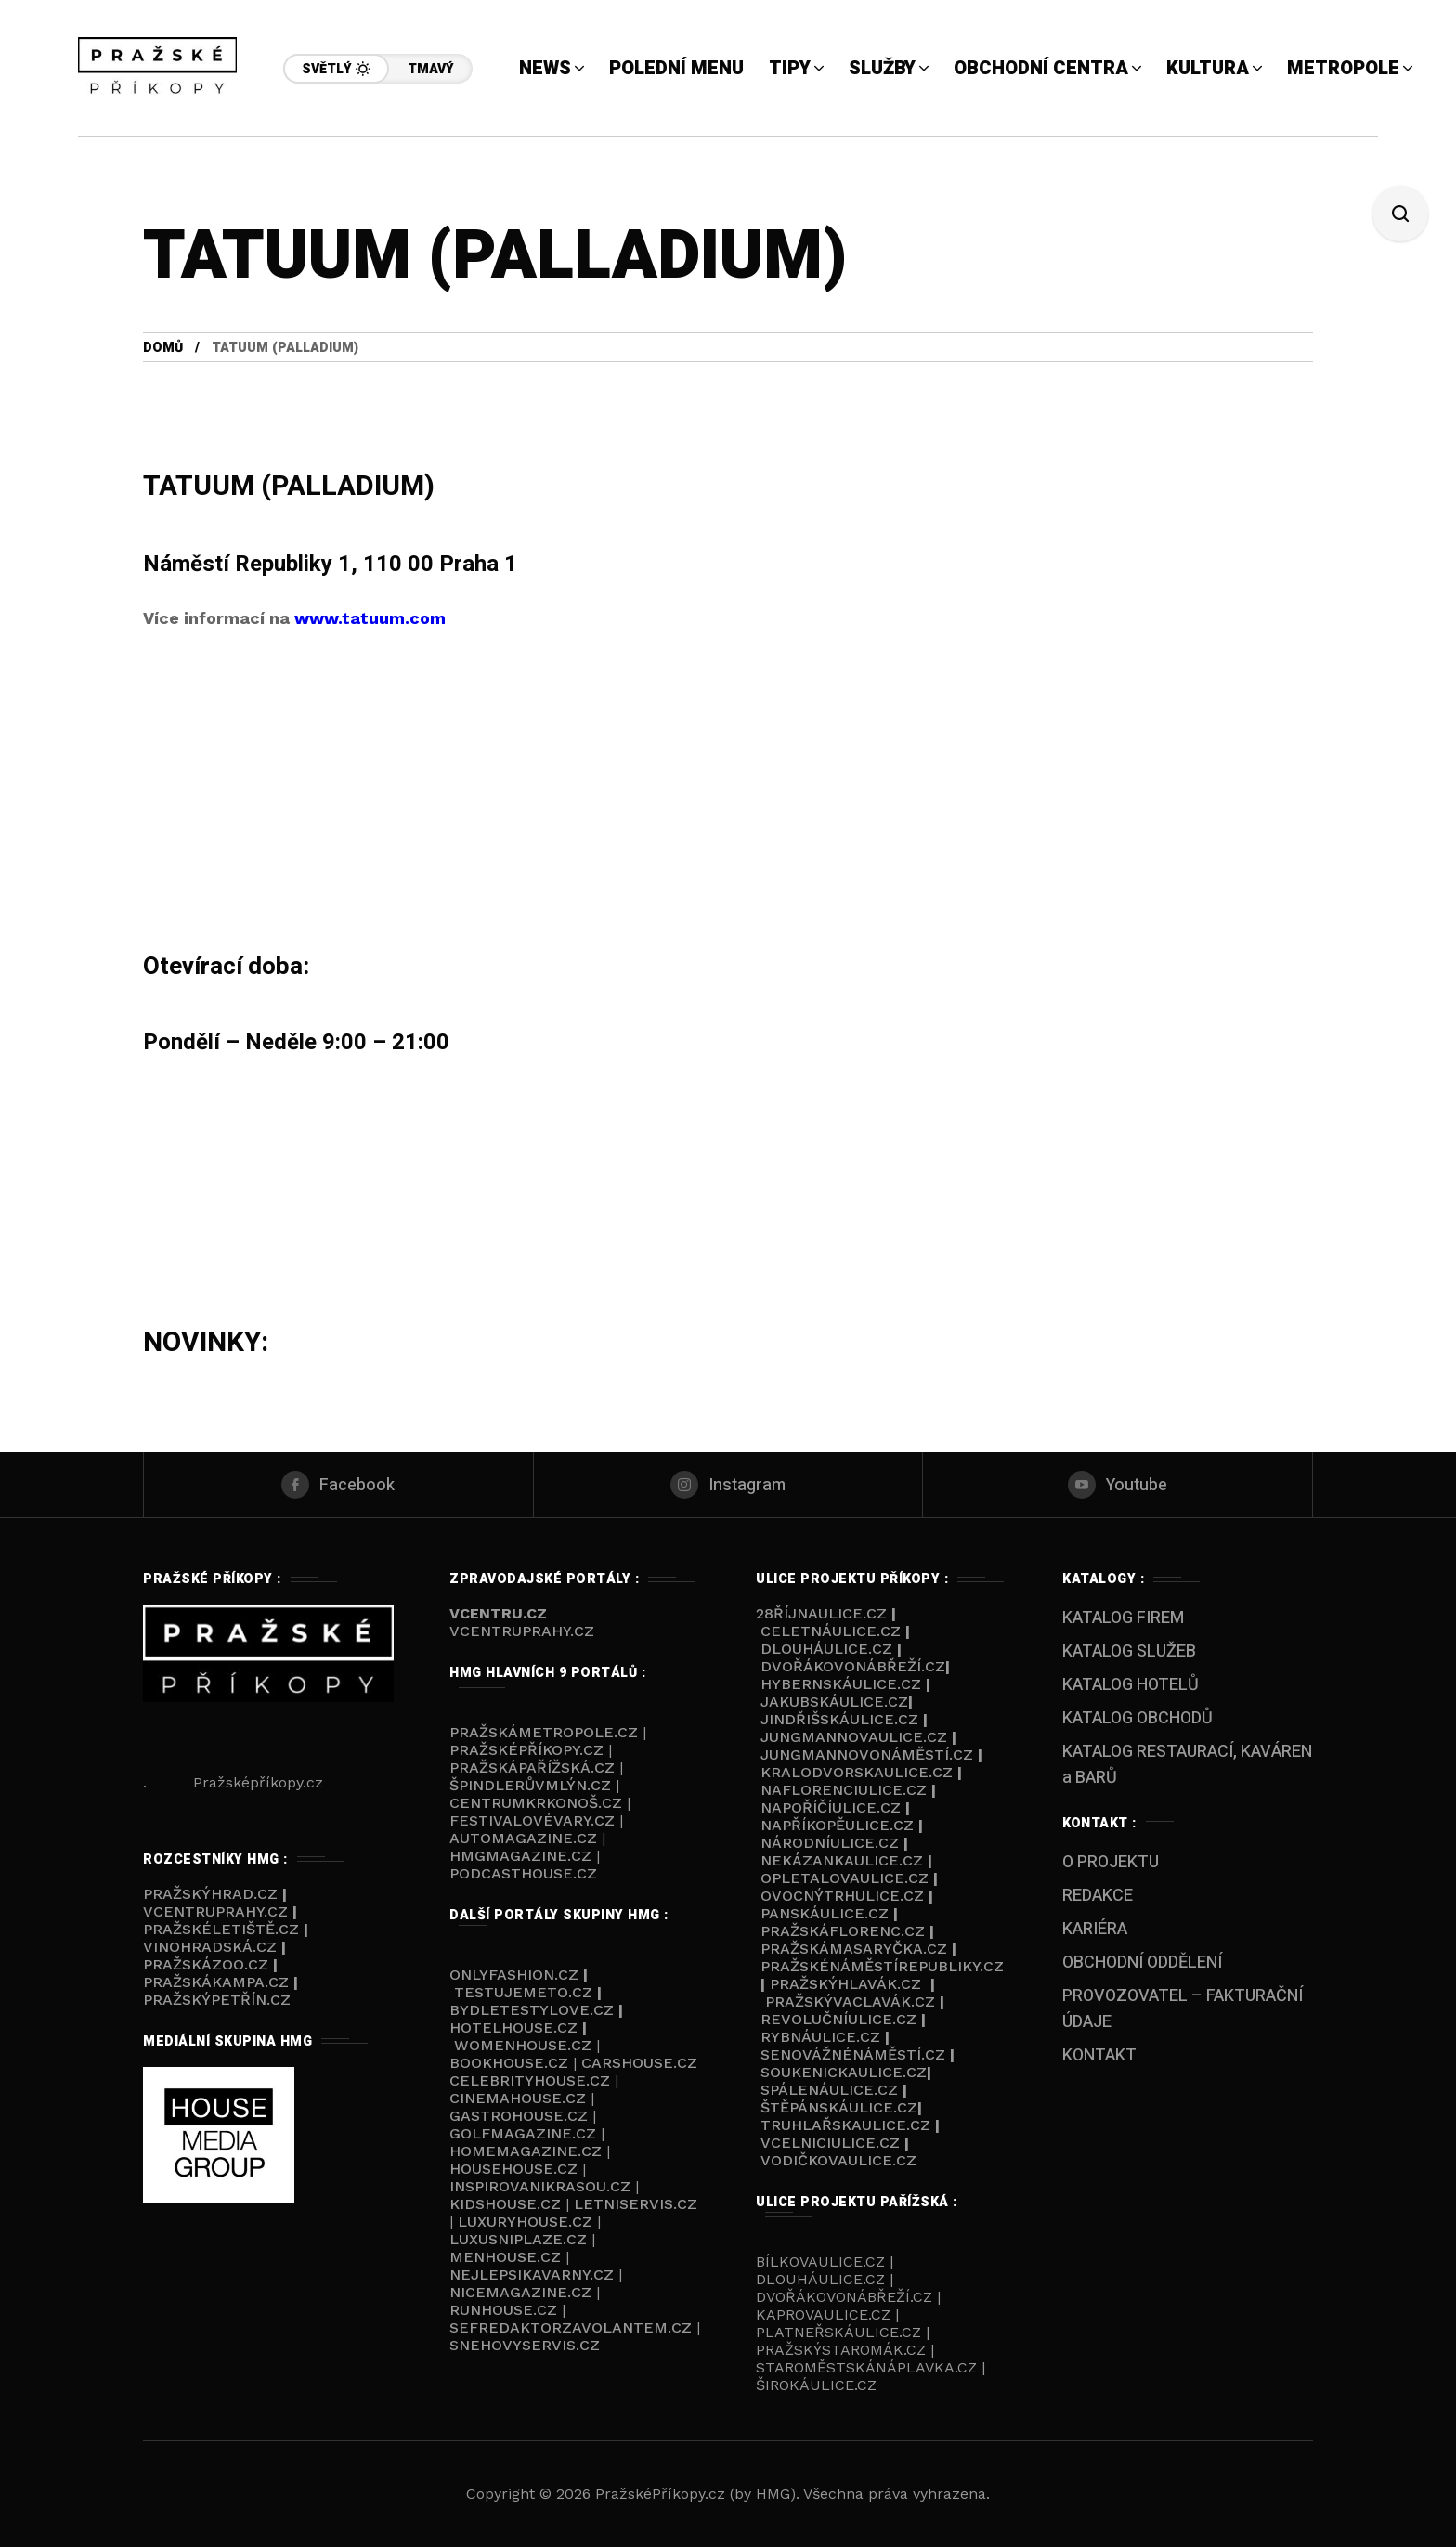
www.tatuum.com (370, 618)
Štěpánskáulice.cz (838, 2107)
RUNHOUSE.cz (505, 2310)
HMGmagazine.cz (520, 1856)
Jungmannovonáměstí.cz (866, 1754)
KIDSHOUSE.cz (507, 2204)
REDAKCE (1097, 1895)
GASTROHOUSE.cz (520, 2116)
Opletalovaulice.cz (844, 1878)
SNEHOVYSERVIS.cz (526, 2345)
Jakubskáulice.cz (834, 1701)
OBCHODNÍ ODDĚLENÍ (1142, 1962)
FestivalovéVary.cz (532, 1820)
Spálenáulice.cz (829, 2090)
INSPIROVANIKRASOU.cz (542, 2186)
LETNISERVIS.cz (635, 2204)
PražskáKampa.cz (216, 1982)
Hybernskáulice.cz (840, 1684)
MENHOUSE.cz (505, 2257)
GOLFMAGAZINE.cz (522, 2133)
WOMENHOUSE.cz (525, 2045)
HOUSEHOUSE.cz (515, 2168)
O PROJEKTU (1110, 1862)
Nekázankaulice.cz (841, 1860)
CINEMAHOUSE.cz (517, 2098)
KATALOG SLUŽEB (1129, 1651)
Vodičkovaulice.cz (838, 2160)
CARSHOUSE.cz (639, 2063)
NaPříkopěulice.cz (837, 1825)
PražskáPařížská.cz (532, 1767)
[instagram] (728, 1484)
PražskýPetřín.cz (217, 1999)
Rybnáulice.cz (820, 2037)
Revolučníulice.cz (838, 2019)
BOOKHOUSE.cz (508, 2063)
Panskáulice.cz (824, 1913)
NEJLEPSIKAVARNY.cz (533, 2274)
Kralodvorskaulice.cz (856, 1772)
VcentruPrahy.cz (217, 1911)
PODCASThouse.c (518, 1873)
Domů (163, 347)
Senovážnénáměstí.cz (852, 2054)
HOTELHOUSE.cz (513, 2027)
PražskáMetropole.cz (543, 1732)
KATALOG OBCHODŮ (1137, 1718)
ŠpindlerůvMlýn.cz (530, 1785)
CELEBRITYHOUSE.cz (529, 2080)
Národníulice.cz (829, 1843)
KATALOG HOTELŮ (1130, 1684)
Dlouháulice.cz (826, 1648)
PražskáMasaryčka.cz (853, 1948)
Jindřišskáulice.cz (839, 1719)
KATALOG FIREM (1123, 1618)
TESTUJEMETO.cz (523, 1992)
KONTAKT (1099, 2055)
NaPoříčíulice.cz (830, 1807)
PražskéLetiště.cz (221, 1929)
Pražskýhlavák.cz (845, 1984)
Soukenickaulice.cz (843, 2072)
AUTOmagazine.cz (523, 1838)
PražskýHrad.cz (212, 1894)
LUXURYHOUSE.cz (527, 2221)
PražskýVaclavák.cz (850, 2001)
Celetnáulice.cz (830, 1631)
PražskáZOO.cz (205, 1964)
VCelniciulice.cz (830, 2142)
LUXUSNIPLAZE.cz (520, 2239)
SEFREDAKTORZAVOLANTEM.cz (572, 2327)
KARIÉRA (1094, 1929)
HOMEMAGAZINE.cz (527, 2151)
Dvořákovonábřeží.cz (852, 1666)
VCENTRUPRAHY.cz (521, 1631)
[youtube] (1117, 1484)
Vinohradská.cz (210, 1947)
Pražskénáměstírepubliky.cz (882, 1966)
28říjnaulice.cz (821, 1613)
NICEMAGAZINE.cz (522, 2292)
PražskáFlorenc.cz (842, 1931)
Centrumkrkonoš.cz (535, 1803)
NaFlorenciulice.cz (843, 1790)
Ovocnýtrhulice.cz (842, 1895)
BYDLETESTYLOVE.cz (533, 2010)
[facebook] (338, 1484)
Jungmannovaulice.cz (853, 1737)
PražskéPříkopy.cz (526, 1750)
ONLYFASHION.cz (513, 1974)
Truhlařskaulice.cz (845, 2125)
